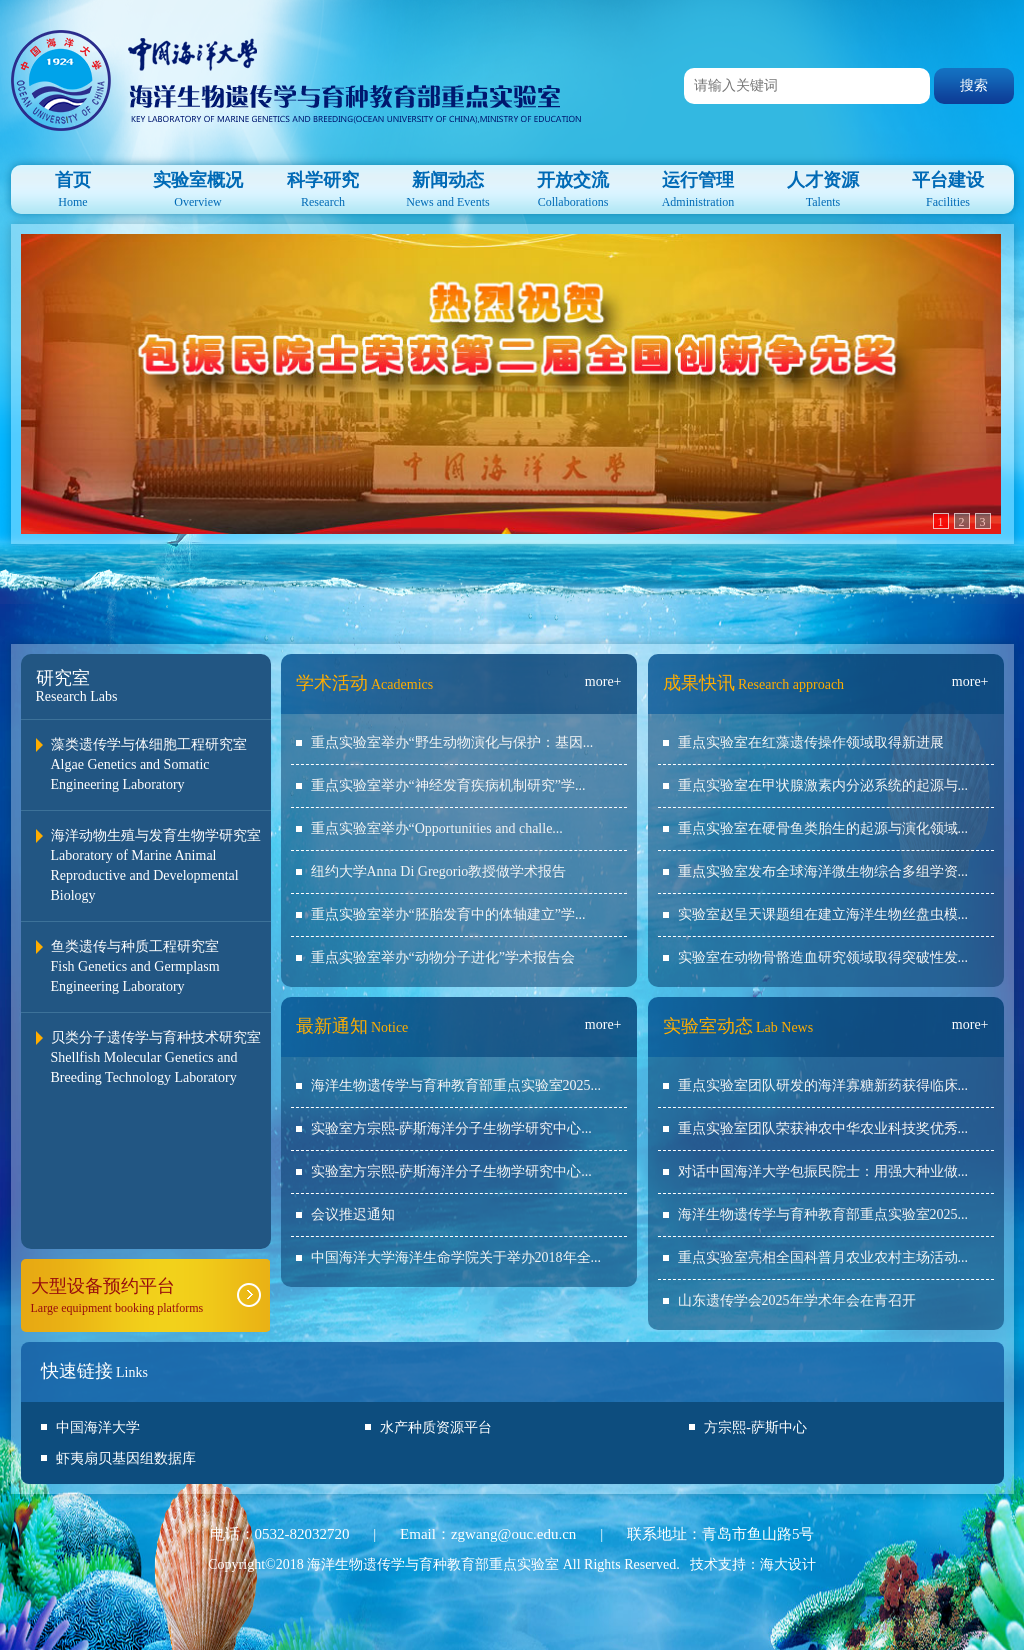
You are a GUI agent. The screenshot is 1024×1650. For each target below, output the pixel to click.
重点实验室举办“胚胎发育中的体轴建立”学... (448, 914)
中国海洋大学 (98, 1427)
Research (323, 187)
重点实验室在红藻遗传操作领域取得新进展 (811, 742)
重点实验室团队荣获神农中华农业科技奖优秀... (823, 1128)
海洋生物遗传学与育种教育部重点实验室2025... (456, 1085)
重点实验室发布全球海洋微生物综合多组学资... (823, 871)
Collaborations (573, 187)
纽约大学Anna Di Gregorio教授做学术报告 (439, 871)
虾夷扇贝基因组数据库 (126, 1458)
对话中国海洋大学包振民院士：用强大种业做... (823, 1171)
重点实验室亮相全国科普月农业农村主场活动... (823, 1257)
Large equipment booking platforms (146, 1294)
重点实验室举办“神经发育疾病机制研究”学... (448, 785)
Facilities (948, 187)
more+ (603, 681)
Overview (198, 187)
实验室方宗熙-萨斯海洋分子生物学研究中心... (451, 1128)
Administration (698, 187)
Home (73, 187)
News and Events (448, 187)
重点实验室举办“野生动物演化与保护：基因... (452, 742)
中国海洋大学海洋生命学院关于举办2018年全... (456, 1257)
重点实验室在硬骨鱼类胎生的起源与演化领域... (823, 828)
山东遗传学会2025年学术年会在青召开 (797, 1300)
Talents (823, 187)
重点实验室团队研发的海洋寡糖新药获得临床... (823, 1085)
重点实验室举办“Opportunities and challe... (437, 828)
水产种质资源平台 (436, 1427)
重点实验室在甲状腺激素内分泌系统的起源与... (823, 785)
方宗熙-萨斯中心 (755, 1427)
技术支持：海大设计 (753, 1564)
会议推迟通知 (353, 1214)
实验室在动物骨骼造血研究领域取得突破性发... (823, 957)
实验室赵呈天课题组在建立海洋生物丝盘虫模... (823, 914)
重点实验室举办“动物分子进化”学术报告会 (443, 957)
